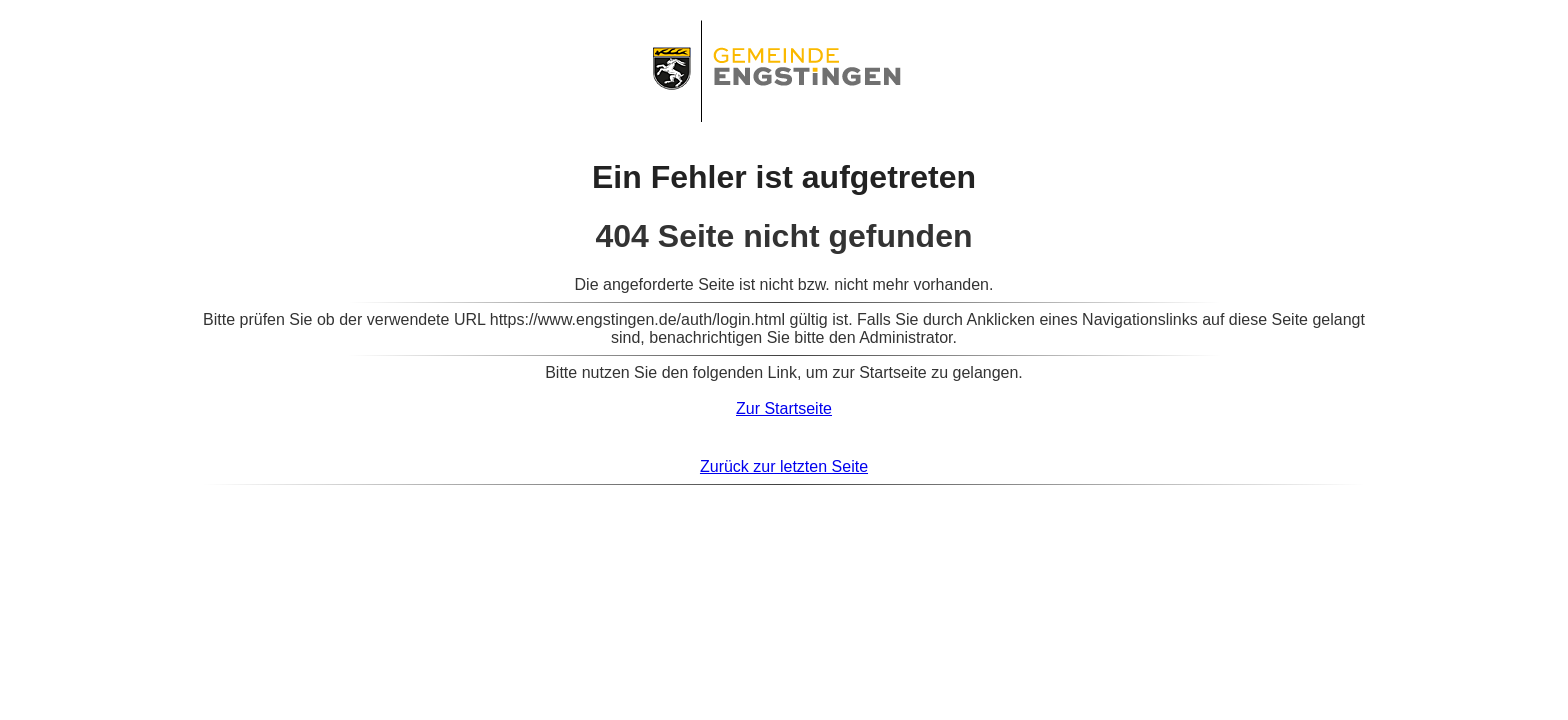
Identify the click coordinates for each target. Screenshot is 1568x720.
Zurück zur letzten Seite (784, 466)
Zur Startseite (784, 408)
